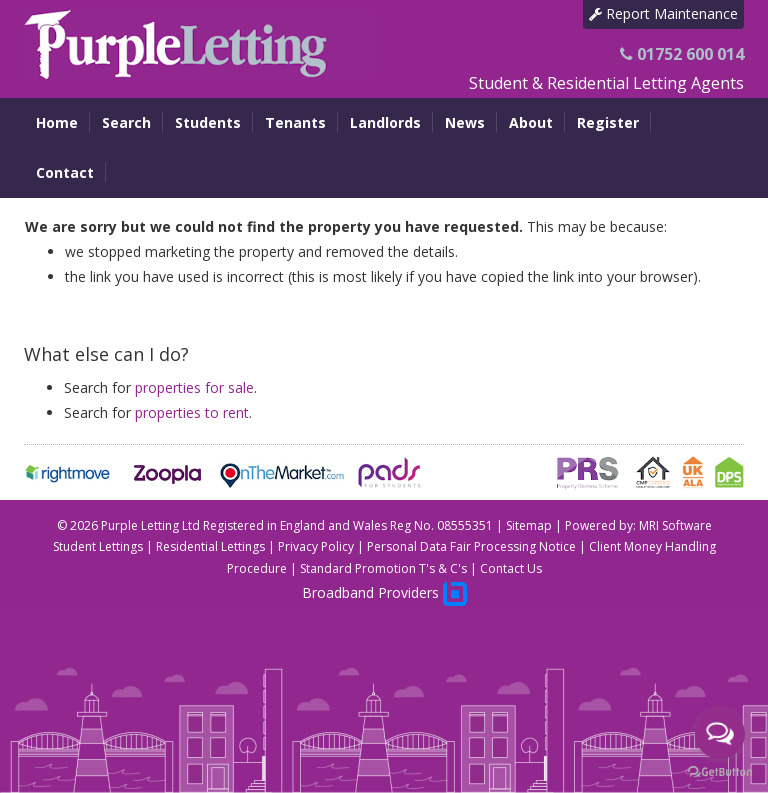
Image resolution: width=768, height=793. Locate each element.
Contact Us (511, 568)
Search (126, 122)
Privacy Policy (316, 546)
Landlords (385, 122)
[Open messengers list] (720, 734)
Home (57, 122)
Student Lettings (98, 546)
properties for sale (194, 387)
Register (608, 122)
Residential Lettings (210, 546)
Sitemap (529, 525)
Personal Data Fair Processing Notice (471, 546)
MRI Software (675, 525)
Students (208, 122)
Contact (65, 172)
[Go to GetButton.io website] (720, 772)
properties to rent (192, 412)
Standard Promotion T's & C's (383, 568)
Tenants (295, 122)
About (531, 122)
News (465, 122)
